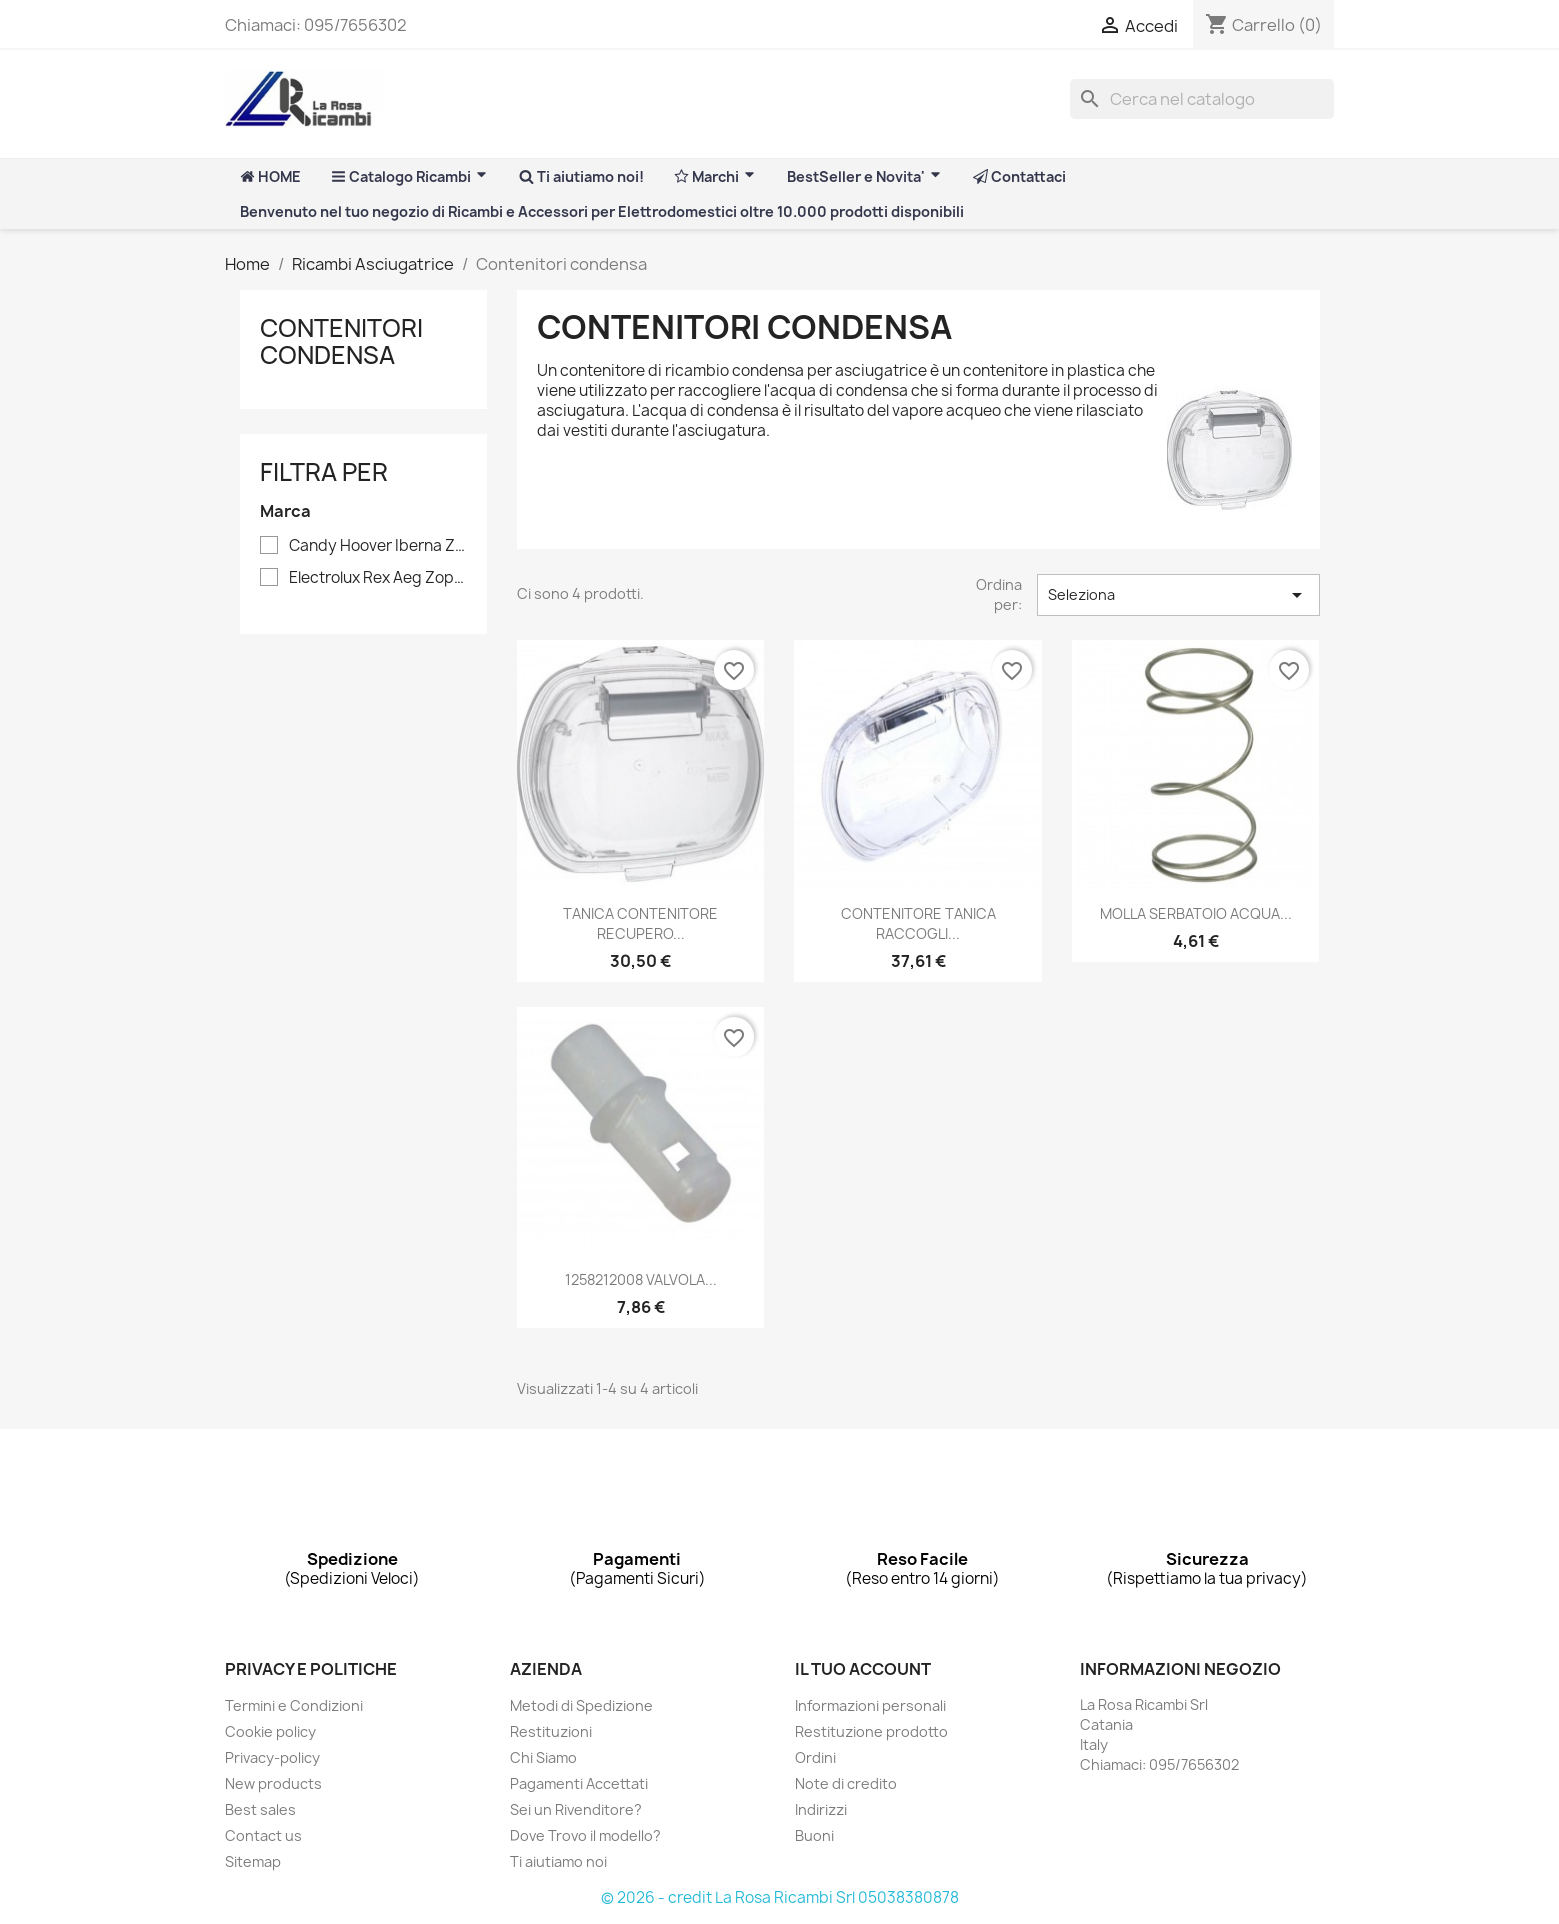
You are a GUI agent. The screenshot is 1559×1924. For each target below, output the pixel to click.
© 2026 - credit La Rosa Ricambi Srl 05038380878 (780, 1897)
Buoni (814, 1835)
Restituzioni (551, 1731)
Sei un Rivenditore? (576, 1809)
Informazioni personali (870, 1705)
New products (273, 1783)
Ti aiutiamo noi (558, 1861)
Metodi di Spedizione (581, 1705)
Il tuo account (863, 1669)
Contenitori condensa (341, 341)
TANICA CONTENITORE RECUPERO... (640, 923)
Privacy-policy (272, 1757)
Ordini (815, 1757)
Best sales (260, 1809)
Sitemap (253, 1861)
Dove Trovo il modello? (585, 1835)
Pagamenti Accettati (579, 1783)
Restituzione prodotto (871, 1731)
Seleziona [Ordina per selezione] (1178, 595)
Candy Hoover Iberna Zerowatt (378, 546)
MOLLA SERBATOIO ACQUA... (1196, 913)
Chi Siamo (543, 1757)
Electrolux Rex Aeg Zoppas (378, 578)
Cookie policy (270, 1731)
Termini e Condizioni (294, 1705)
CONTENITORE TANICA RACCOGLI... (918, 923)
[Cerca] (1202, 99)
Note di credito (846, 1783)
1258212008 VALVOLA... (641, 1279)
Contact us (263, 1835)
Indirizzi (821, 1809)
